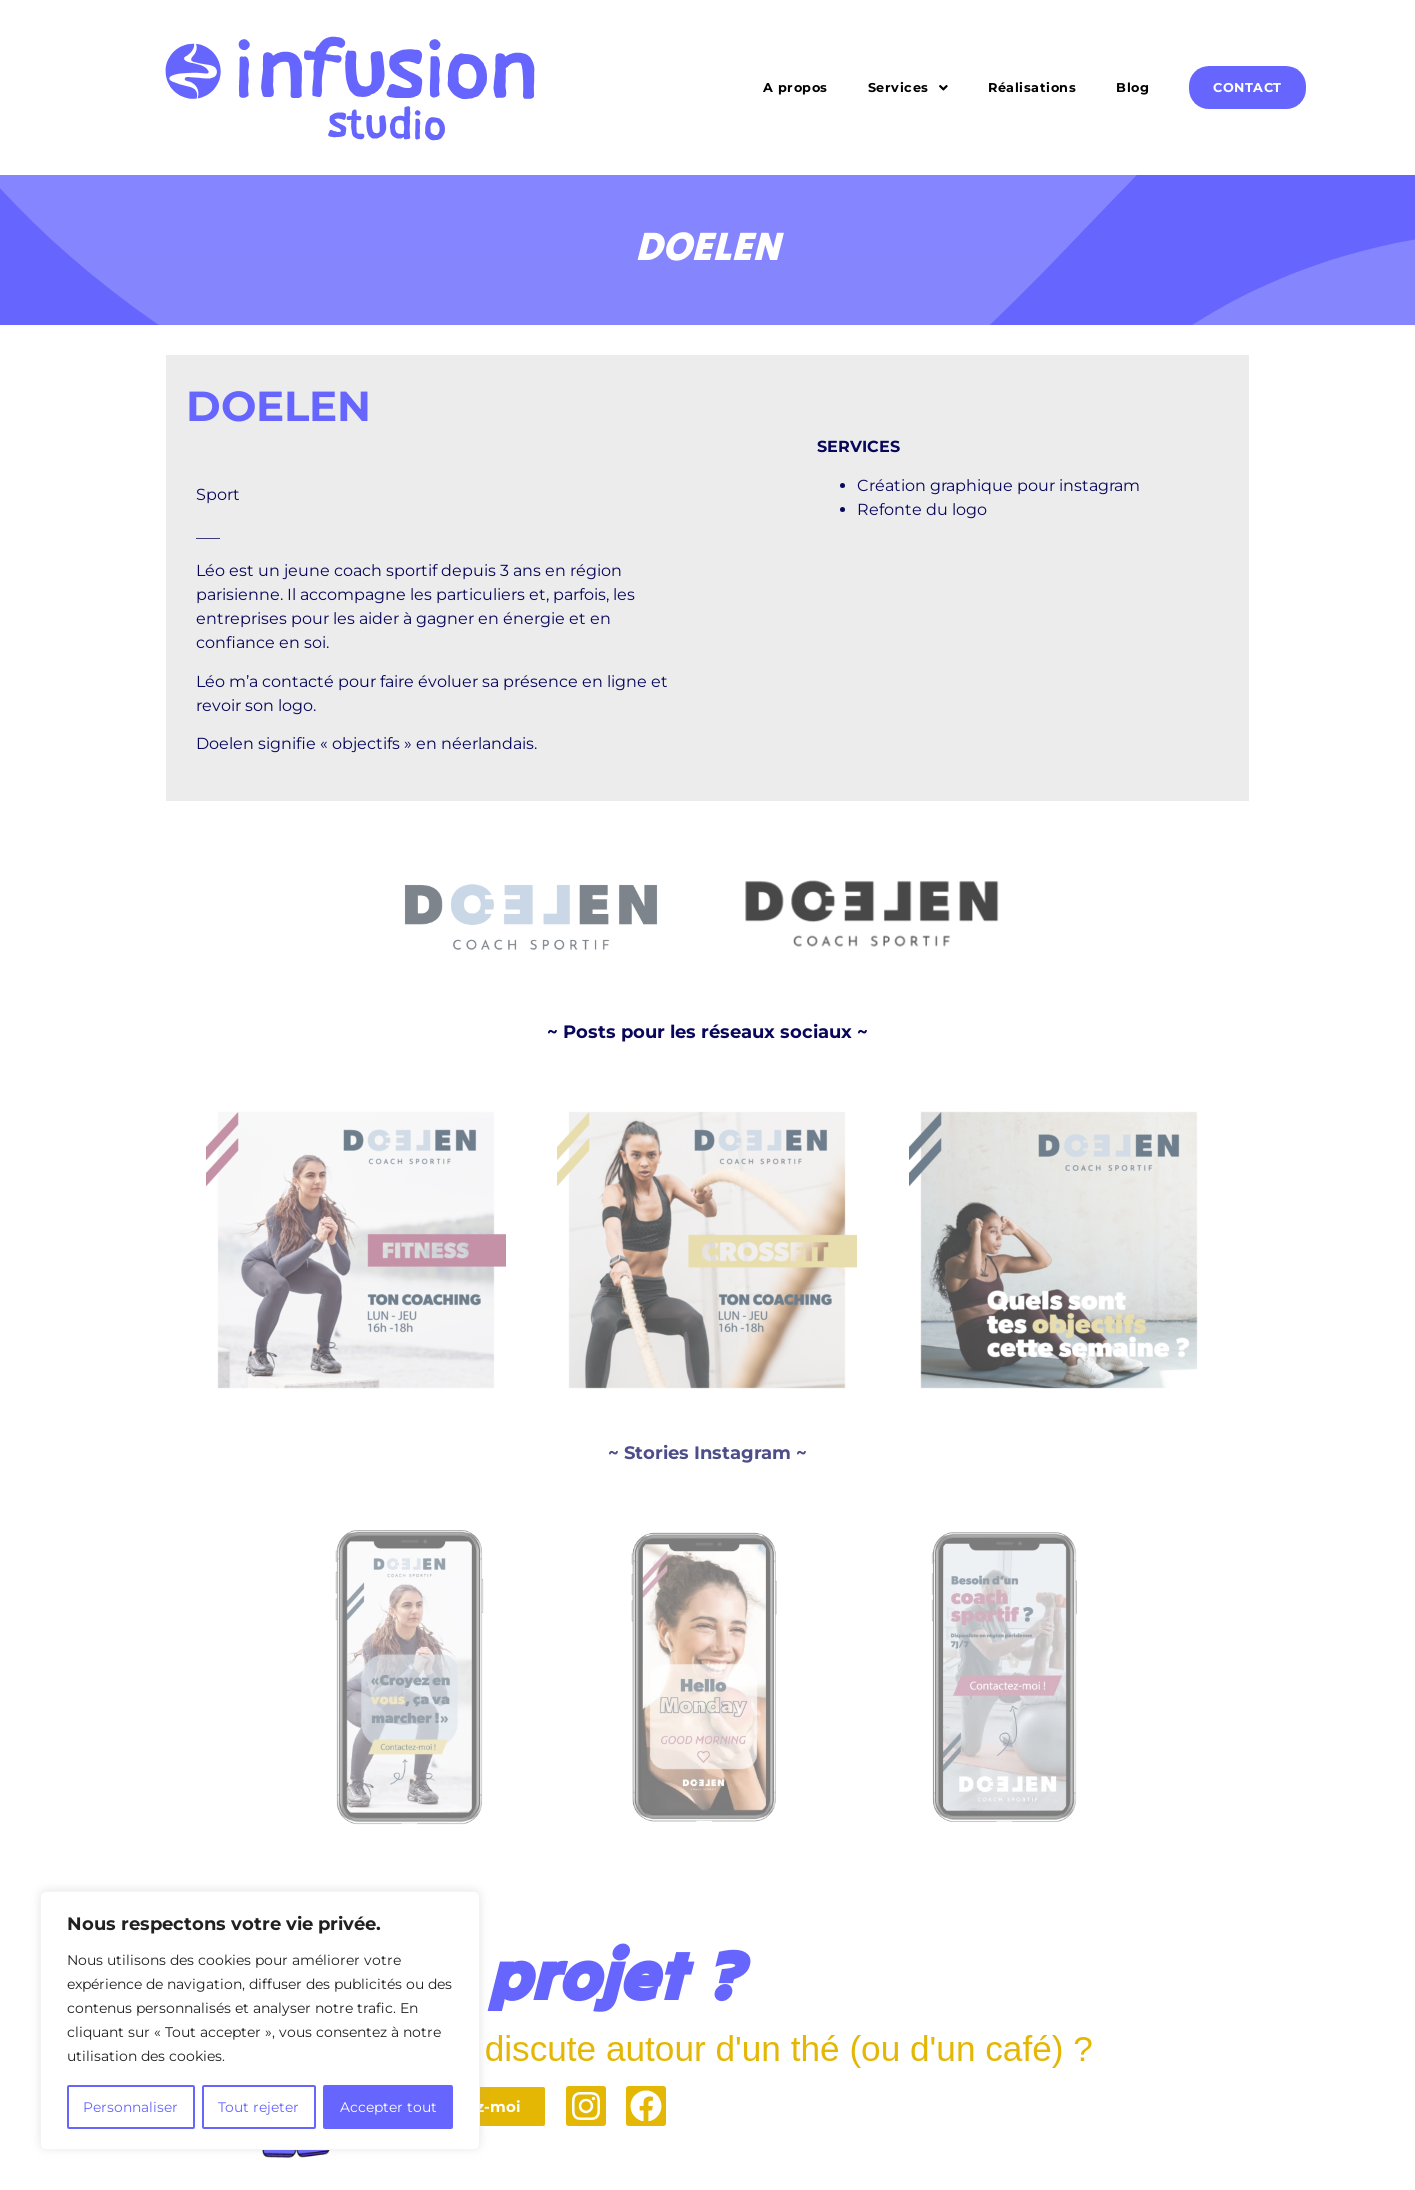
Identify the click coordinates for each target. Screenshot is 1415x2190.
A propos (795, 87)
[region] (260, 2021)
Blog (1132, 87)
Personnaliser (130, 2107)
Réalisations (1032, 87)
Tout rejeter (258, 2107)
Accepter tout (388, 2107)
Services (908, 87)
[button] (908, 87)
